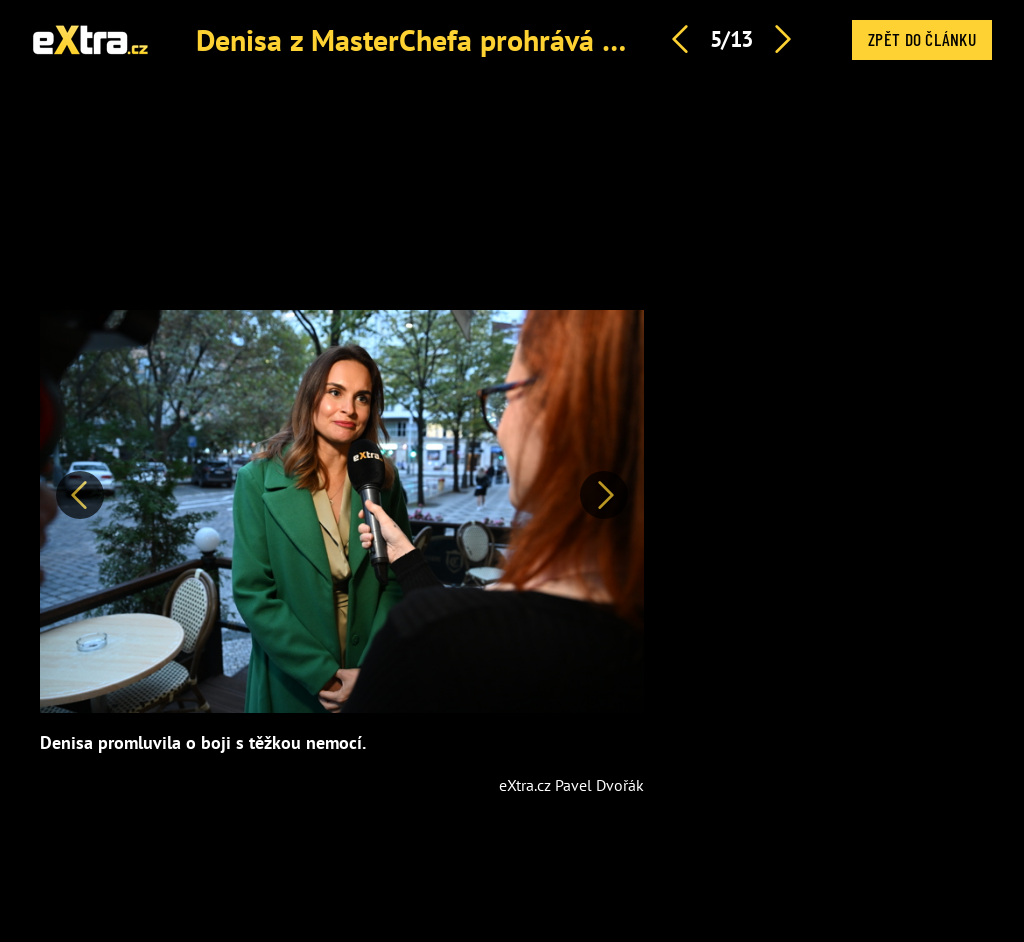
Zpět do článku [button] (922, 39)
